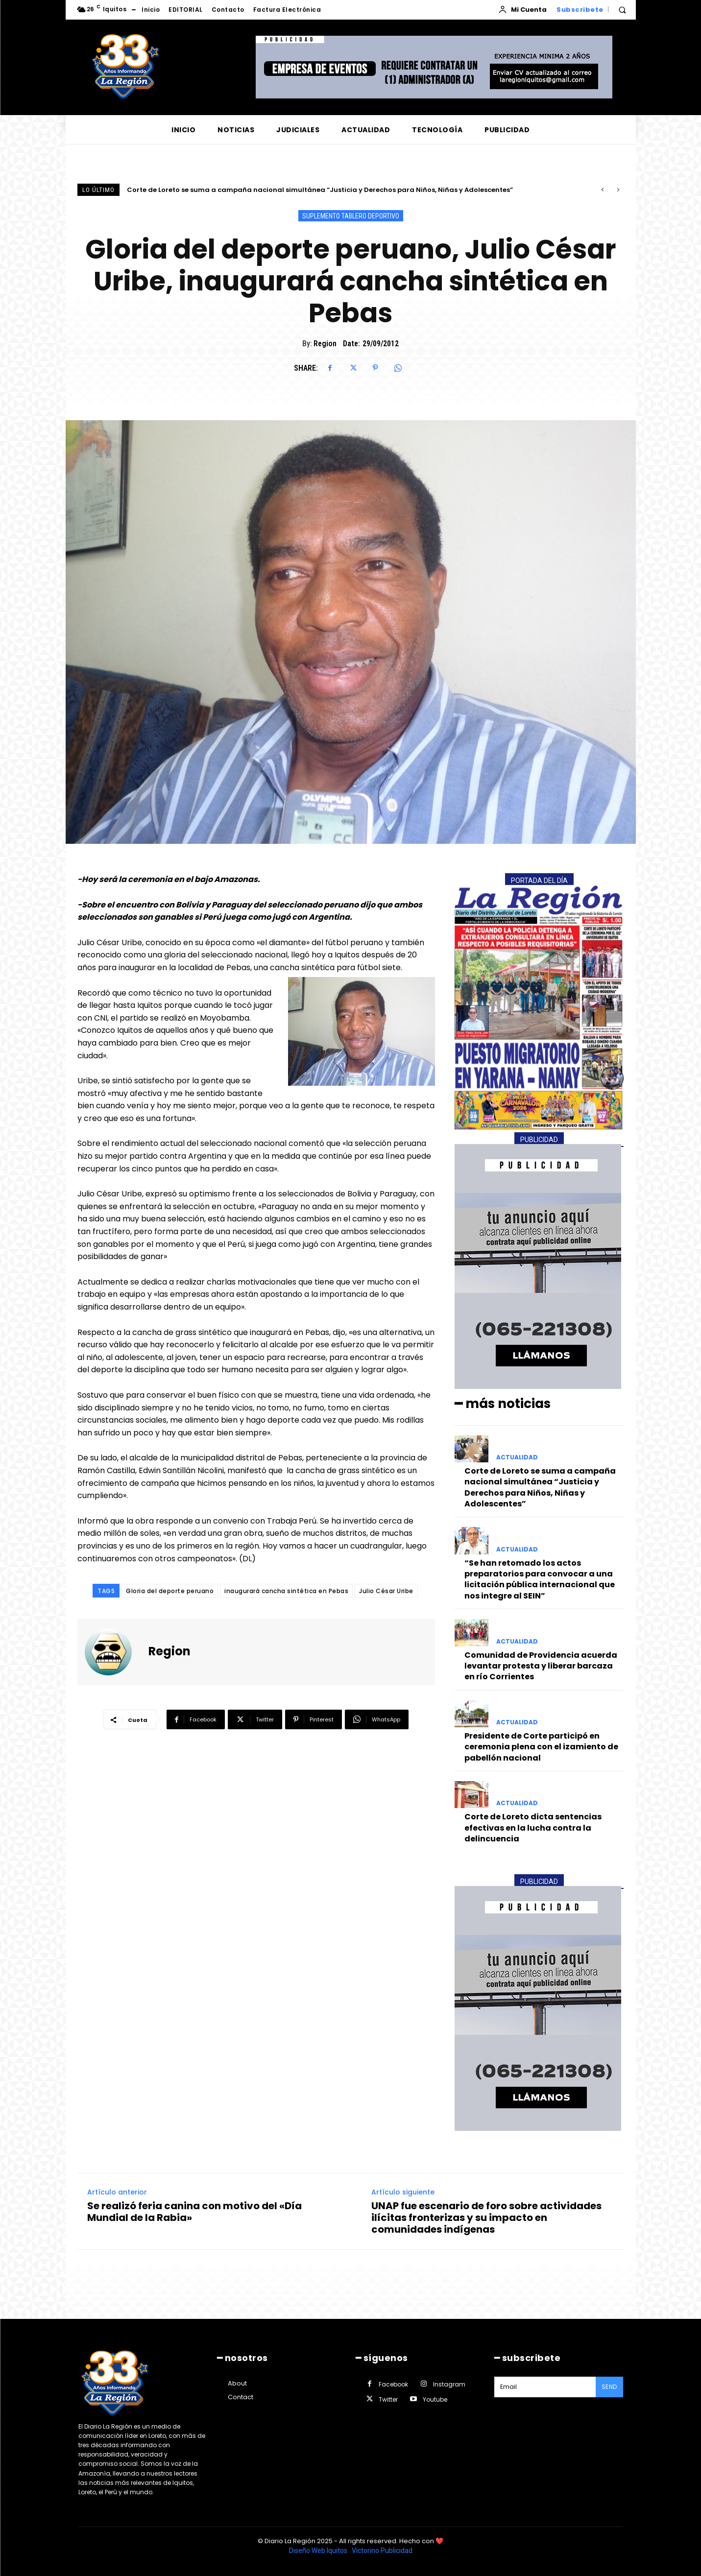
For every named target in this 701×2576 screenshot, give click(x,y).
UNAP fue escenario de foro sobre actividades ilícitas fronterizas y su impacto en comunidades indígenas (486, 2217)
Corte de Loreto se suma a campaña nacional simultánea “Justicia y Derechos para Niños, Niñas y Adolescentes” (320, 189)
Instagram (449, 2384)
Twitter (388, 2399)
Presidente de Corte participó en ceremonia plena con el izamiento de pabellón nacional (541, 1747)
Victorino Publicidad (382, 2550)
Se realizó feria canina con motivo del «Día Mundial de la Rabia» (194, 2211)
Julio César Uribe (386, 1591)
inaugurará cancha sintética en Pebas (286, 1591)
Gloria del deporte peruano (170, 1591)
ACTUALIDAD (517, 1457)
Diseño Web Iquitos (319, 2550)
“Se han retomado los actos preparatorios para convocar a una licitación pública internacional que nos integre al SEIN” (539, 1579)
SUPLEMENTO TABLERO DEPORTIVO (350, 215)
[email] (545, 2387)
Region (325, 343)
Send (609, 2387)
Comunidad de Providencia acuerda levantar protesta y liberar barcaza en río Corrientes (540, 1666)
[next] (618, 190)
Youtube (435, 2399)
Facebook (393, 2384)
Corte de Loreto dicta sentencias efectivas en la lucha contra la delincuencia (533, 1827)
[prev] (602, 190)
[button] (622, 10)
